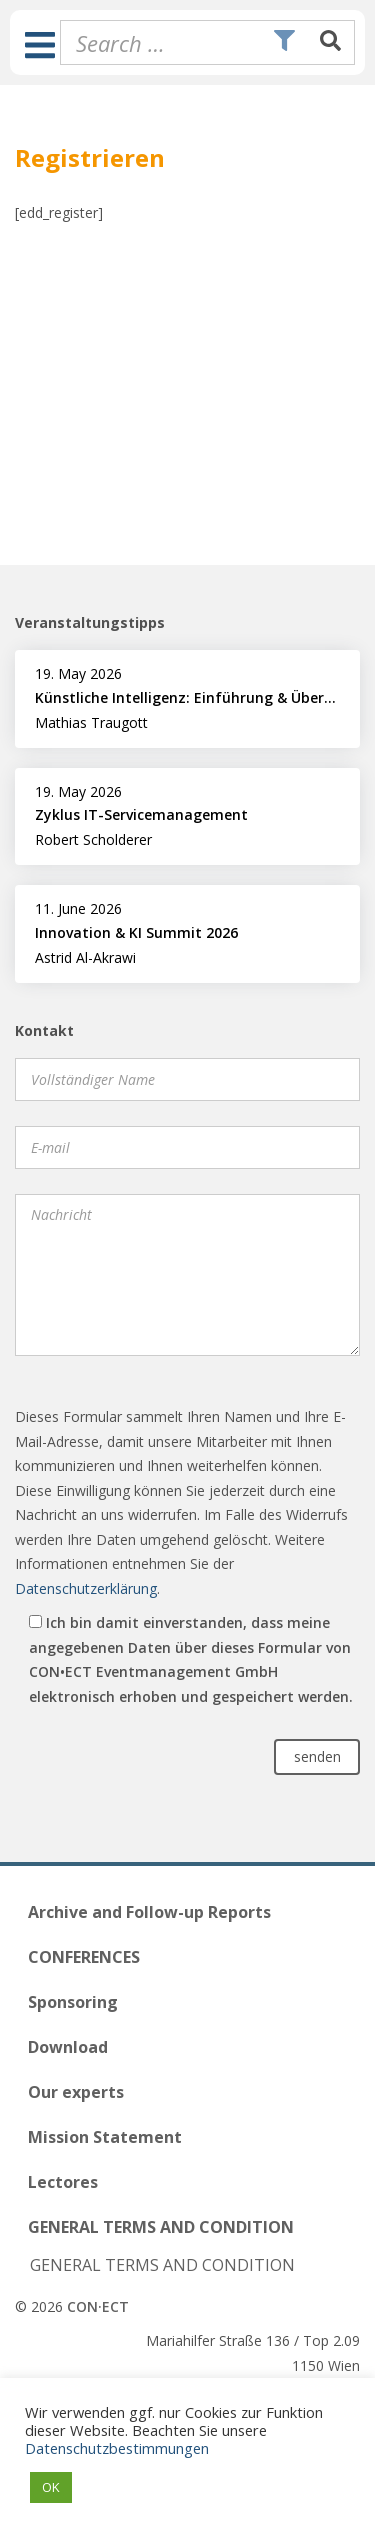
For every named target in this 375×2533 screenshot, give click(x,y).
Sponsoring (73, 2002)
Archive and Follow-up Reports (149, 1912)
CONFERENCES (84, 1957)
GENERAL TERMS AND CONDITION (161, 2227)
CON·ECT (98, 2306)
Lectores (63, 2182)
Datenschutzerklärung (86, 1588)
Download (68, 2047)
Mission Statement (105, 2137)
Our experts (76, 2092)
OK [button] (51, 2487)
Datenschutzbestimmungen (117, 2448)
